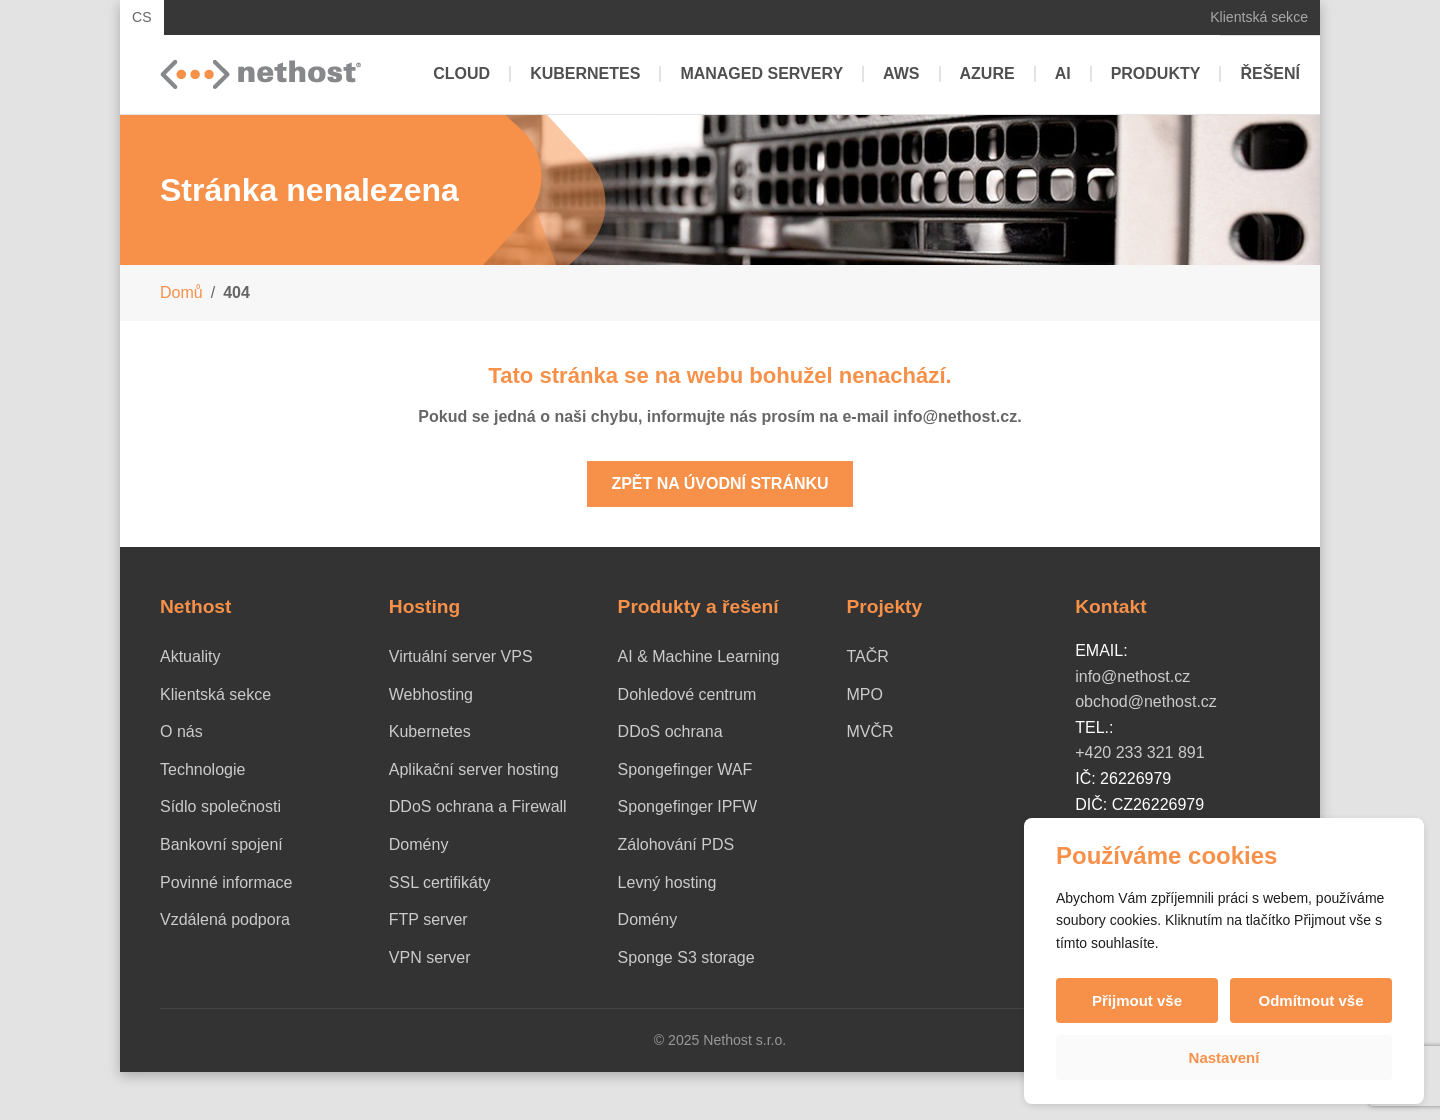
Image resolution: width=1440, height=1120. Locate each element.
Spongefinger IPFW (688, 806)
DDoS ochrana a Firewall (478, 806)
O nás (181, 731)
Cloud (461, 73)
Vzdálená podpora (225, 919)
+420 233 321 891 (1139, 752)
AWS (901, 73)
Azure (987, 73)
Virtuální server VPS (461, 656)
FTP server (428, 919)
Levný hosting (667, 882)
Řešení (1270, 73)
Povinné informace (226, 882)
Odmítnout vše (1310, 1000)
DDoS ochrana (670, 731)
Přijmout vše (1137, 1000)
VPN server (430, 957)
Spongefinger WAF (685, 769)
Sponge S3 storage (686, 957)
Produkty (1156, 73)
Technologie (202, 769)
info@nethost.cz (1132, 676)
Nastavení (1224, 1057)
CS (142, 17)
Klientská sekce (1259, 17)
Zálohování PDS (676, 844)
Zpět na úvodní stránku (719, 483)
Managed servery (761, 73)
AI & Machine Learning (699, 656)
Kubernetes (585, 73)
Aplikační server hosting (474, 769)
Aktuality (190, 656)
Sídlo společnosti (220, 806)
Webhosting (431, 694)
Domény (419, 844)
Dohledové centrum (687, 694)
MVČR (869, 731)
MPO (864, 694)
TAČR (867, 656)
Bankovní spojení (221, 844)
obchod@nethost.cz (1146, 701)
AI (1063, 73)
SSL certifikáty (440, 882)
